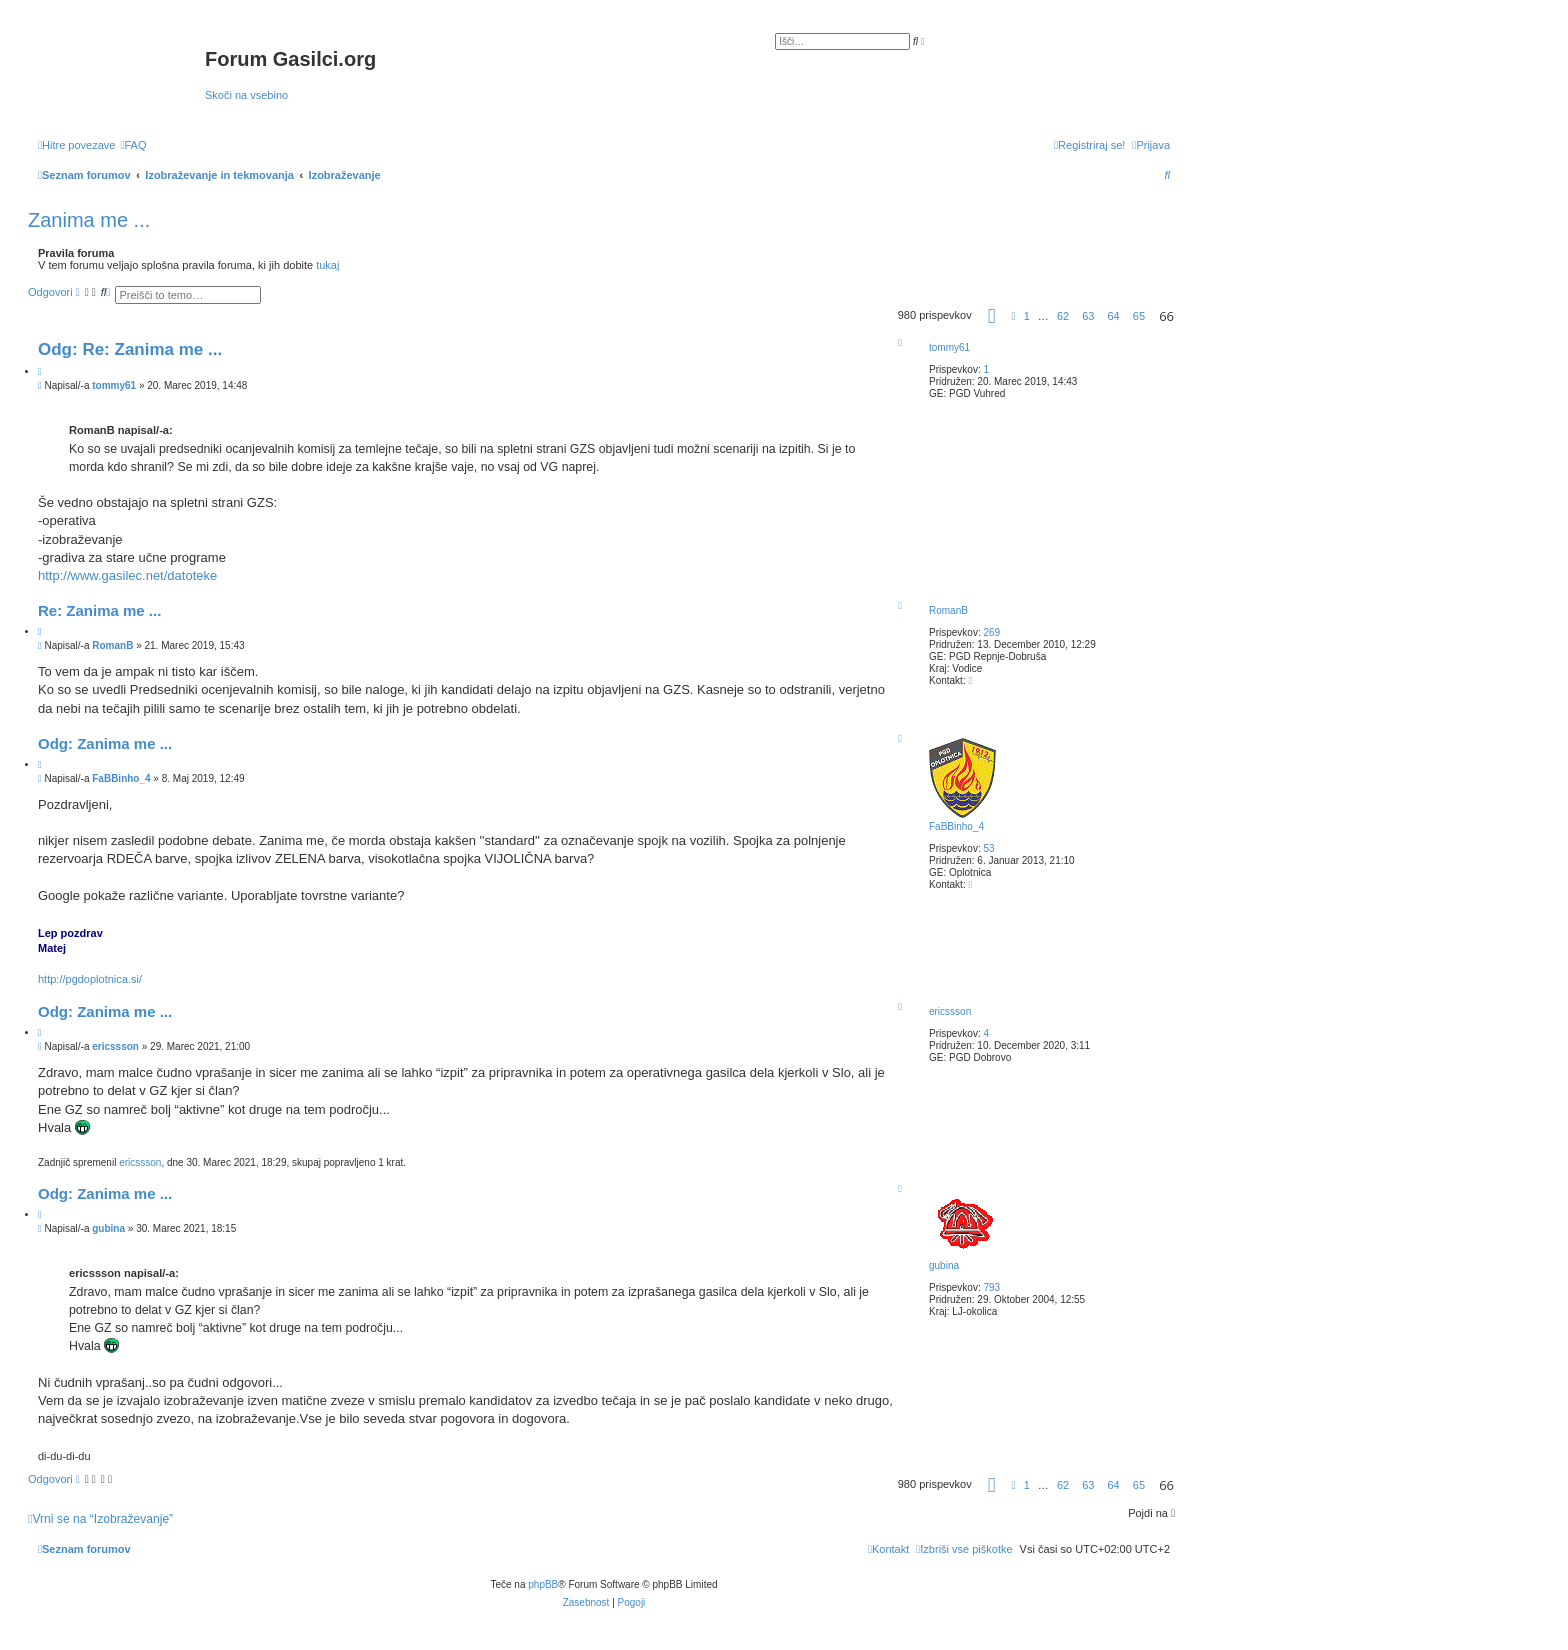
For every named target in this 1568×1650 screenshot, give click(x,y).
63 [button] (1088, 316)
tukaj (327, 265)
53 (988, 848)
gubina (944, 1265)
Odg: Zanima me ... (105, 743)
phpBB (543, 1584)
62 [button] (1063, 316)
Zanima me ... (89, 220)
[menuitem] (133, 145)
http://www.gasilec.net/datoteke (127, 575)
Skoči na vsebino (246, 95)
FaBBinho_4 (956, 826)
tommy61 (949, 347)
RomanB (948, 610)
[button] (992, 319)
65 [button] (1139, 316)
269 (991, 632)
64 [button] (1114, 316)
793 (991, 1287)
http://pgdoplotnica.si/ (90, 979)
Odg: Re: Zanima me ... (130, 349)
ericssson (950, 1011)
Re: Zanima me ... (99, 610)
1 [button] (1027, 316)
